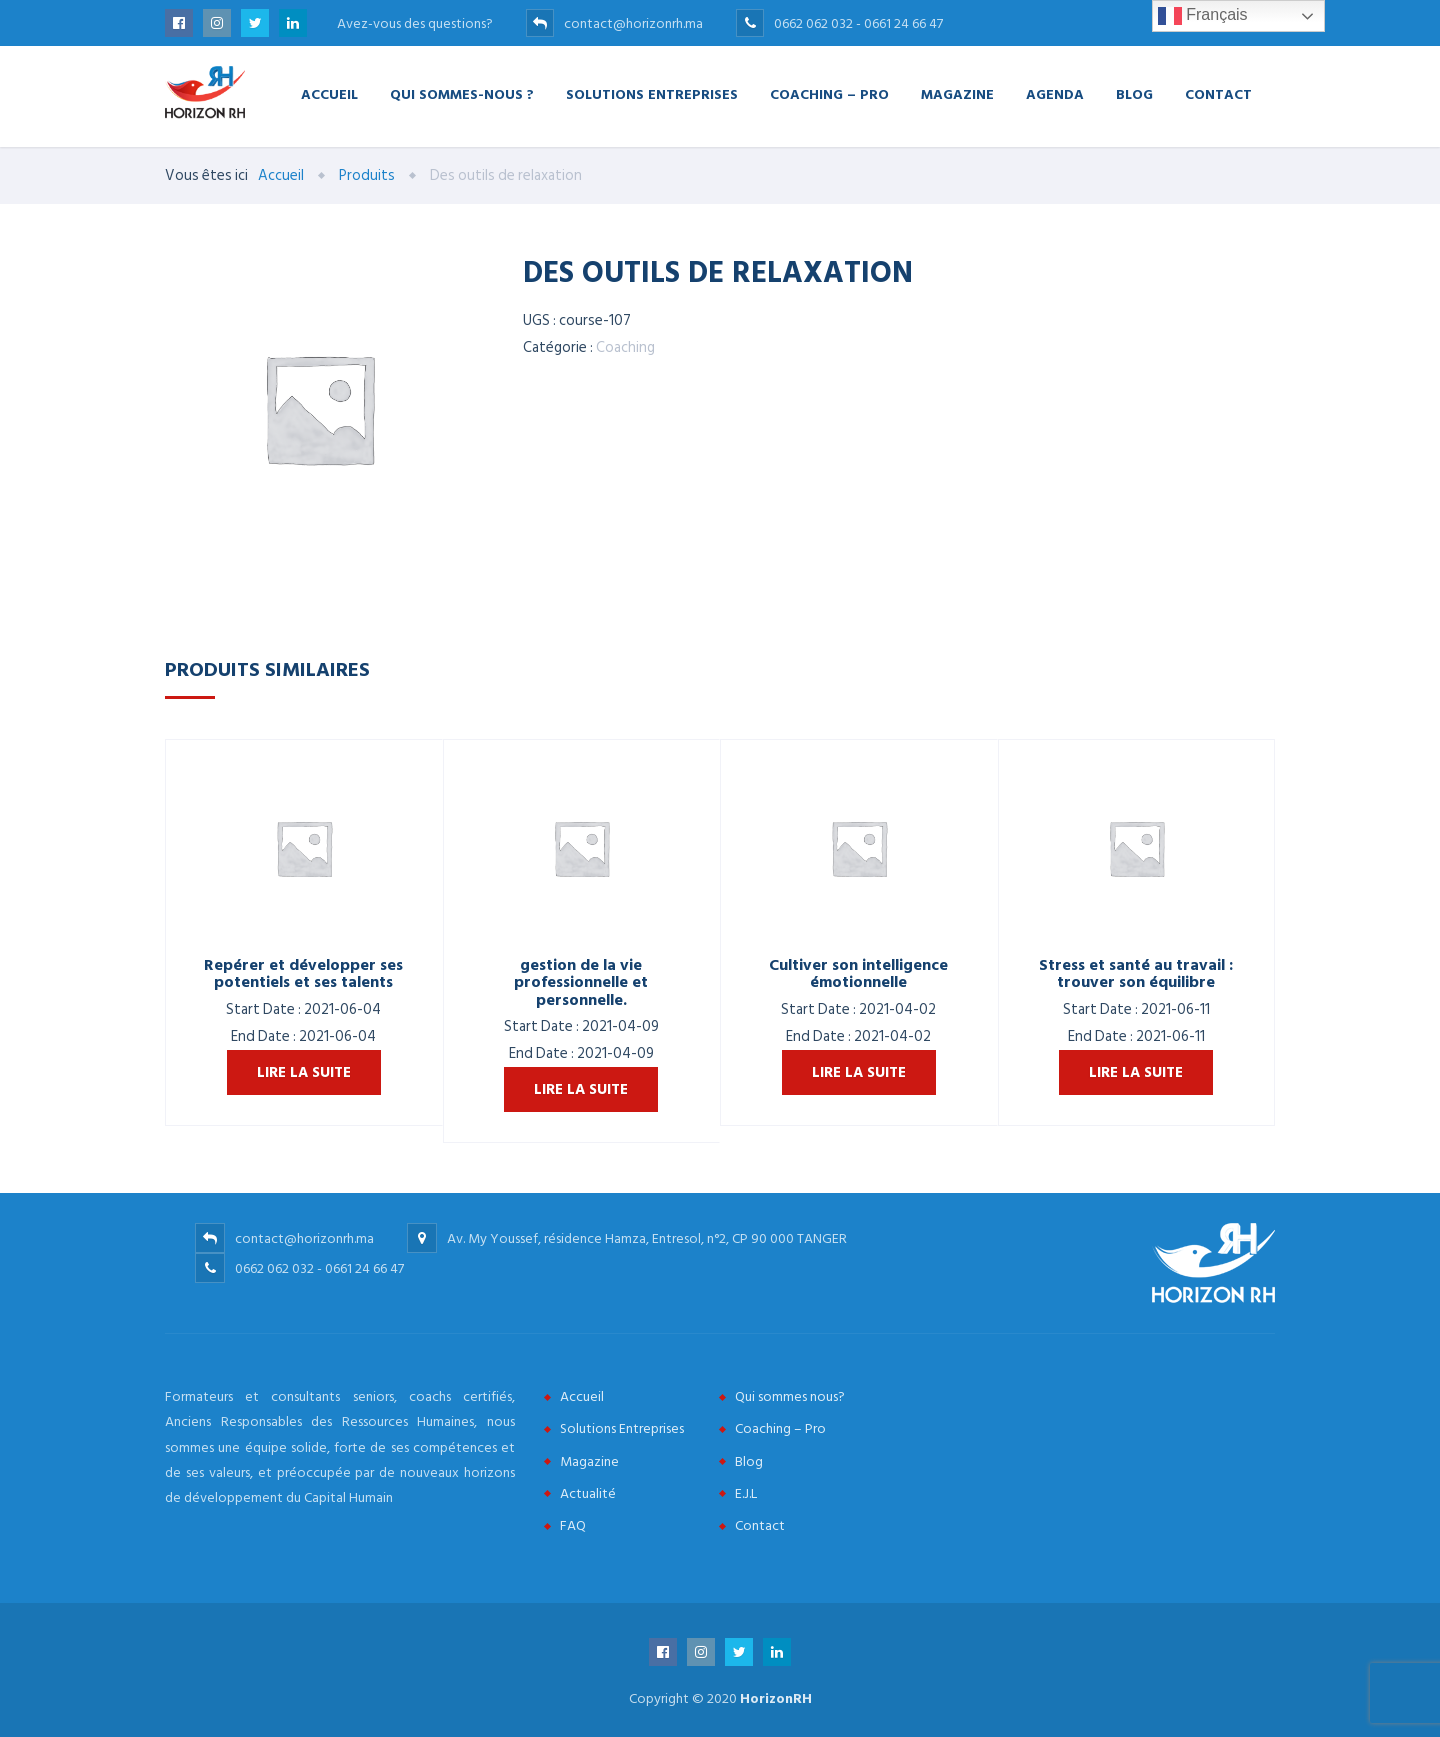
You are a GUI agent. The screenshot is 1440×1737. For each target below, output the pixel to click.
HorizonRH (776, 1698)
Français (1203, 16)
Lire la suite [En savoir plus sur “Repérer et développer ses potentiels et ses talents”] (304, 1072)
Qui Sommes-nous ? (462, 93)
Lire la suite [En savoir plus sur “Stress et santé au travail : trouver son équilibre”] (1136, 1072)
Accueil (329, 93)
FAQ (573, 1525)
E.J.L (746, 1493)
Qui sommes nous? (790, 1396)
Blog (1134, 93)
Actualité (588, 1493)
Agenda (1055, 93)
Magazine (957, 93)
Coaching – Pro (829, 93)
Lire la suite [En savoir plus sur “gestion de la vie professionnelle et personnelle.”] (581, 1089)
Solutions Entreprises (652, 93)
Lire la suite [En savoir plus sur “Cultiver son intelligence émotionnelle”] (859, 1072)
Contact (1218, 93)
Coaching (625, 347)
